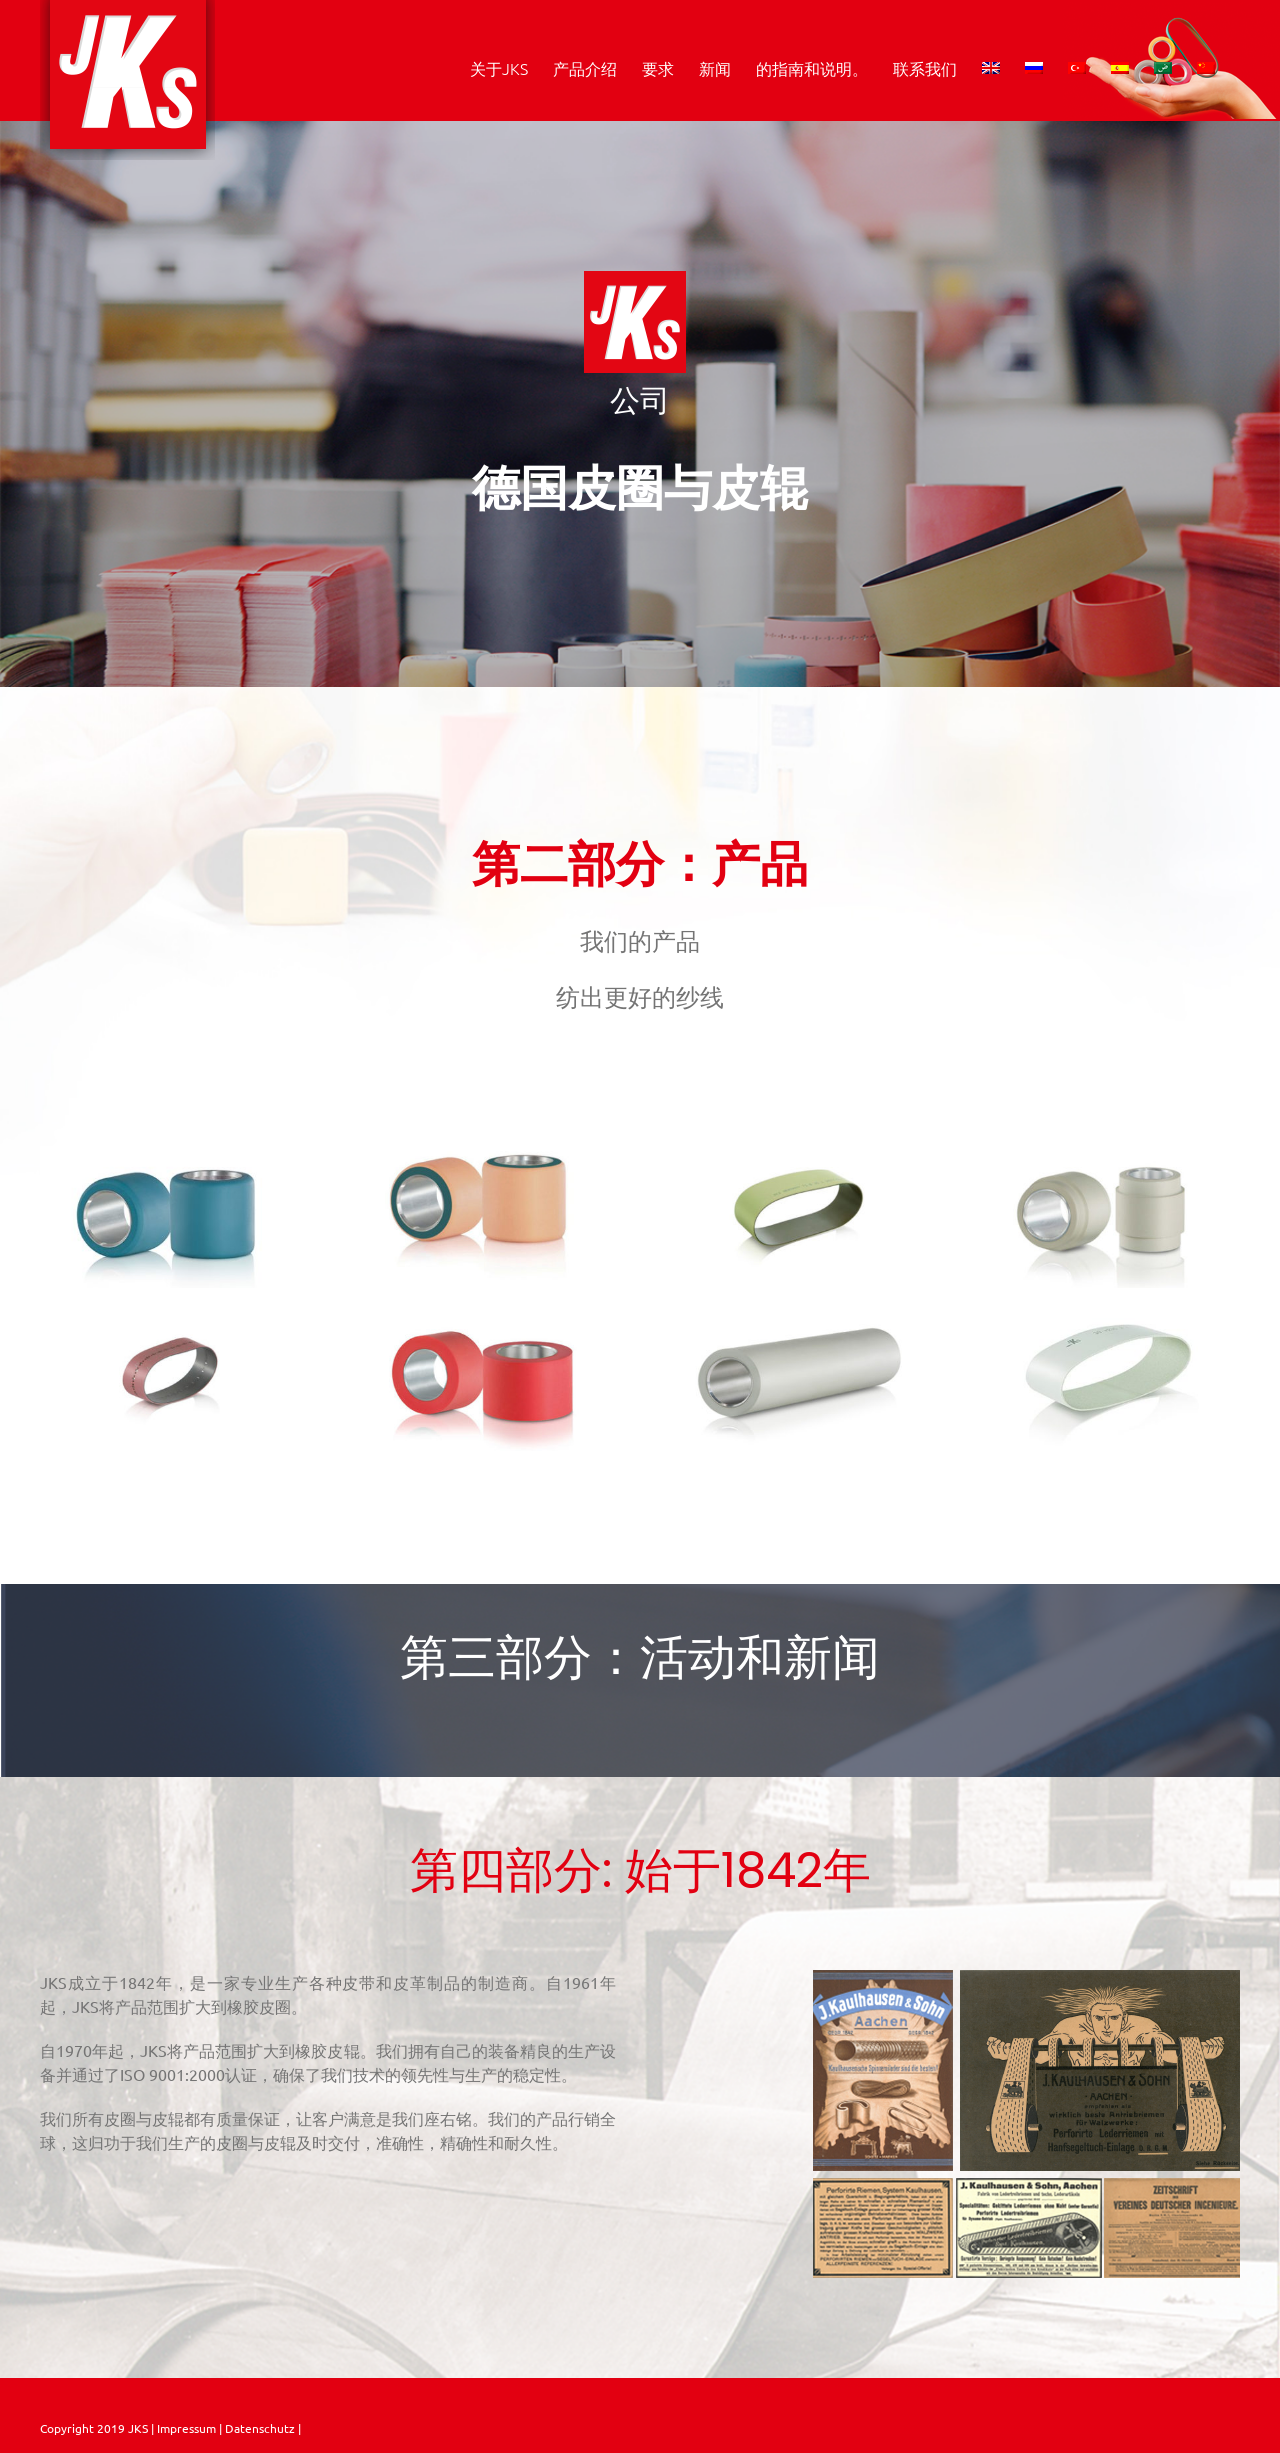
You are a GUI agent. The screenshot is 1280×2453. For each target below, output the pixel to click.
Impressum (185, 2428)
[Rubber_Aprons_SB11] (796, 1154)
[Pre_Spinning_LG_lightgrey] (796, 1316)
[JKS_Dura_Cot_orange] (484, 1154)
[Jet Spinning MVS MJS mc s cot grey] (1108, 1154)
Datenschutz (261, 2428)
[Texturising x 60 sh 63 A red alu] (484, 1316)
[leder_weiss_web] (1108, 1316)
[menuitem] (991, 68)
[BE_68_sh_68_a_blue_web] (172, 1154)
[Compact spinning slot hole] (172, 1316)
